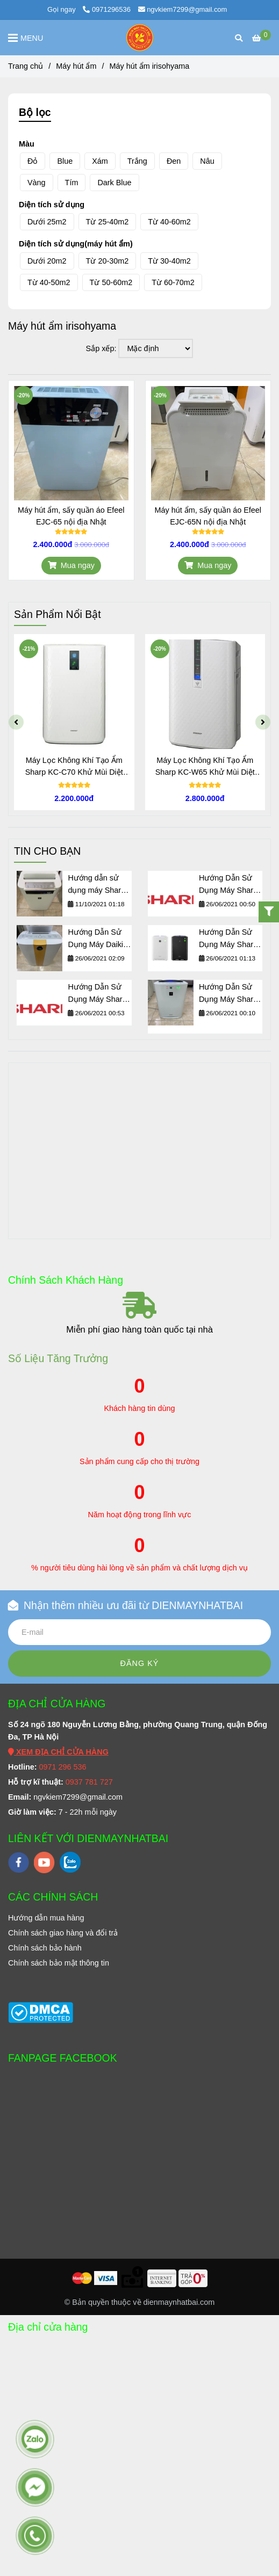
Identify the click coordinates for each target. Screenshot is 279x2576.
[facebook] (18, 1862)
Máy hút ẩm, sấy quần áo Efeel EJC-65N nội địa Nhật (208, 516)
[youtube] (44, 1862)
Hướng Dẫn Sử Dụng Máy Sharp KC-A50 (228, 994)
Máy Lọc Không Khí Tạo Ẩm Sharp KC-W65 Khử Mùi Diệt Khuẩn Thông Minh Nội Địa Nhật (214, 767)
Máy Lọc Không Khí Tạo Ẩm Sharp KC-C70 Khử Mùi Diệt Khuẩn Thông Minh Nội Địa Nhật (84, 767)
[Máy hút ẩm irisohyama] (139, 37)
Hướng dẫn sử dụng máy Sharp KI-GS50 (96, 885)
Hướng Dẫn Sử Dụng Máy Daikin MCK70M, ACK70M (97, 939)
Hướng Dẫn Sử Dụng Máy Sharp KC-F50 (97, 994)
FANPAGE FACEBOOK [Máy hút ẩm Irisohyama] (62, 2058)
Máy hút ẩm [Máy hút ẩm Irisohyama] (76, 66)
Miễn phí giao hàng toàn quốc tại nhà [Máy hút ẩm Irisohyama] (139, 1330)
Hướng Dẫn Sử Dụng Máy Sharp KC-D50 (228, 885)
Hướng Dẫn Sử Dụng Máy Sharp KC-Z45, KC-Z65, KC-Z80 (229, 939)
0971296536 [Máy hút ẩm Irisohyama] (107, 9)
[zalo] (70, 1862)
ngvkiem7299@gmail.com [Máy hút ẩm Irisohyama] (182, 9)
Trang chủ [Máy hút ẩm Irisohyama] (25, 66)
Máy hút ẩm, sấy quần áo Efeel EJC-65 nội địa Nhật (71, 516)
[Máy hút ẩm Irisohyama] (261, 38)
